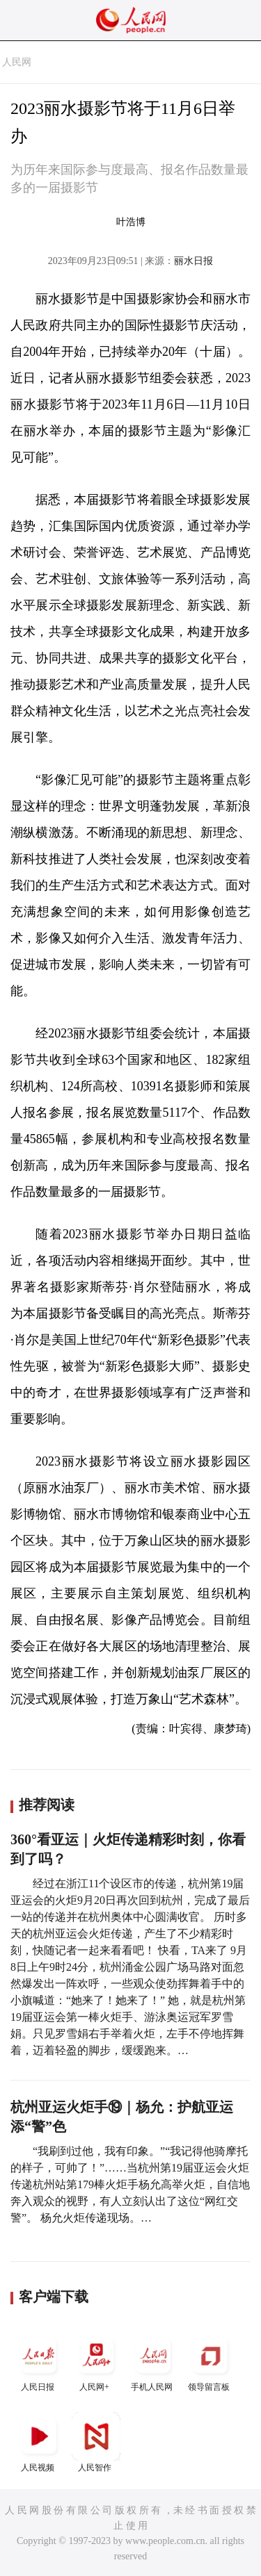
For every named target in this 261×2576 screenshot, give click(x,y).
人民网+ (96, 2361)
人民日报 (39, 2361)
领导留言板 (210, 2361)
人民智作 (96, 2442)
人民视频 (39, 2442)
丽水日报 (193, 261)
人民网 (16, 62)
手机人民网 (153, 2361)
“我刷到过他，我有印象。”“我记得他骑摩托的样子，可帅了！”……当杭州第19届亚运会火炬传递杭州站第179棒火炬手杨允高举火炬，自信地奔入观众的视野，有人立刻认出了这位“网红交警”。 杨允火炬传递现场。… (130, 2184)
